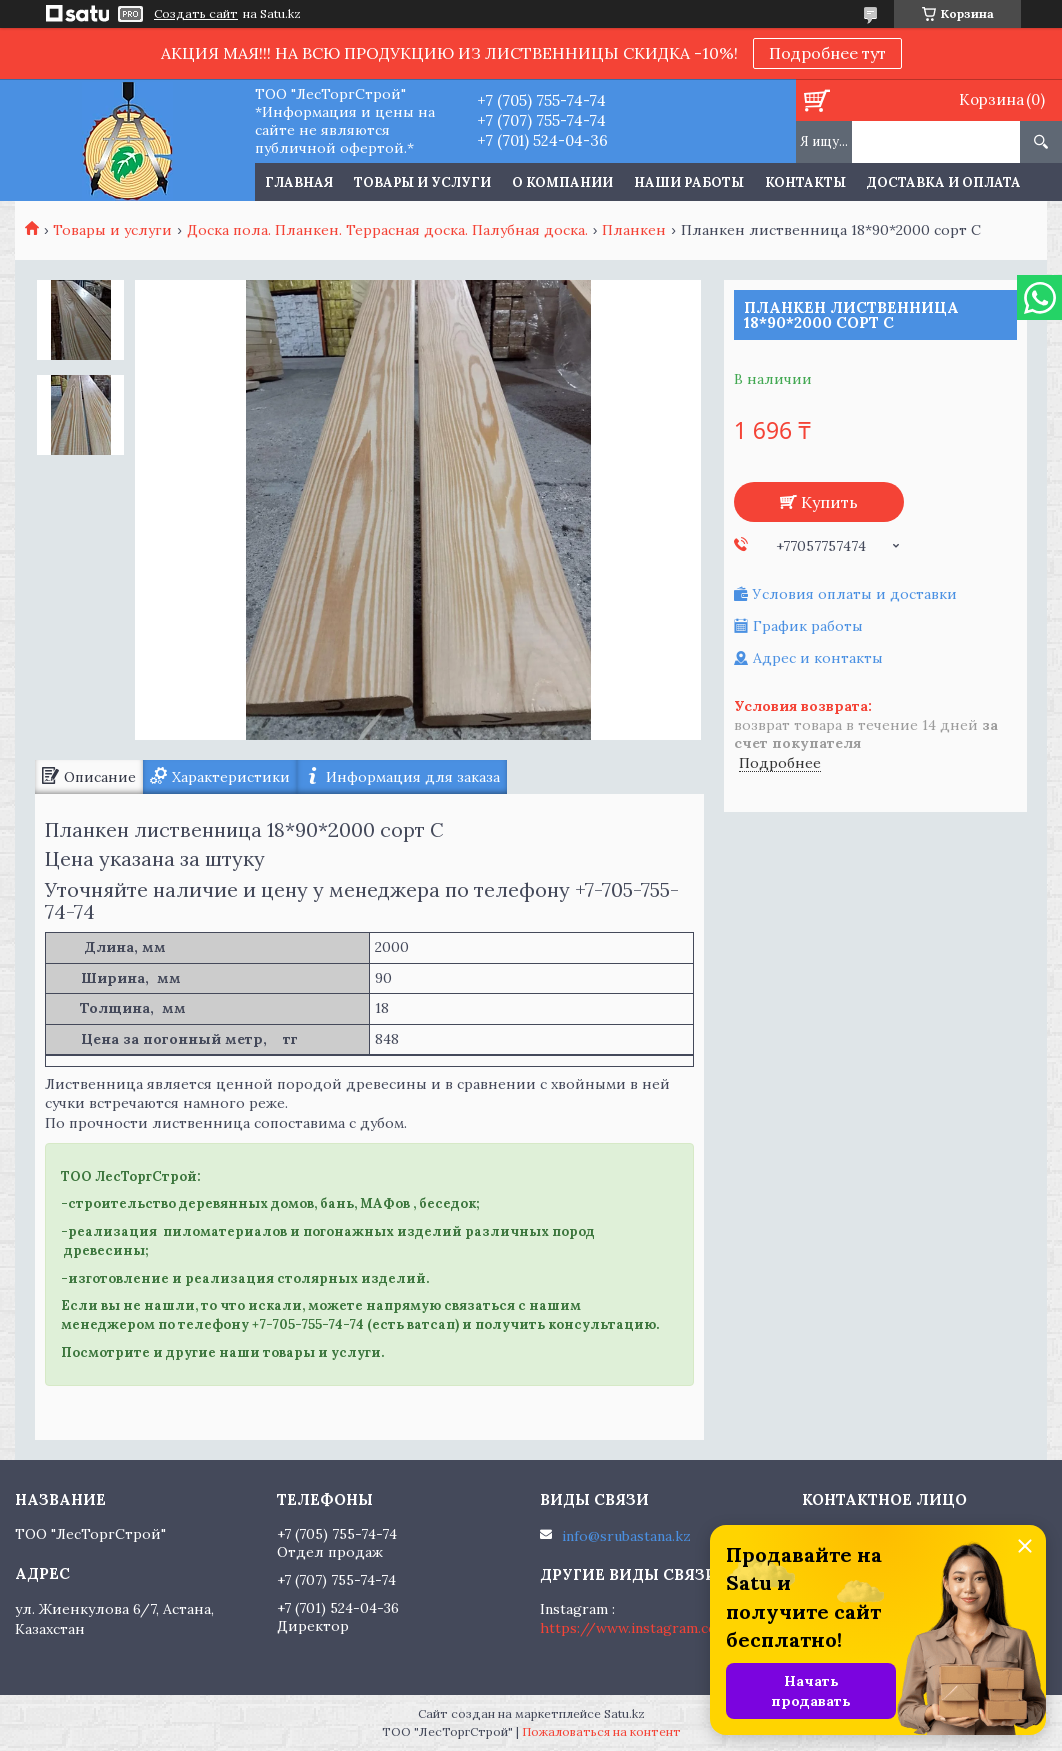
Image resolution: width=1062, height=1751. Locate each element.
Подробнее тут (827, 53)
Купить (829, 502)
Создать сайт (196, 14)
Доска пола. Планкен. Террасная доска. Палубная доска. (387, 230)
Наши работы (689, 182)
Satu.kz (624, 1713)
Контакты (805, 182)
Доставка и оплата (944, 182)
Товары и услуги (422, 182)
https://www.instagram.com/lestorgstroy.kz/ (696, 1628)
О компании (562, 182)
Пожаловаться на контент (601, 1731)
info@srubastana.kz (626, 1536)
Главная (299, 182)
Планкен (634, 230)
